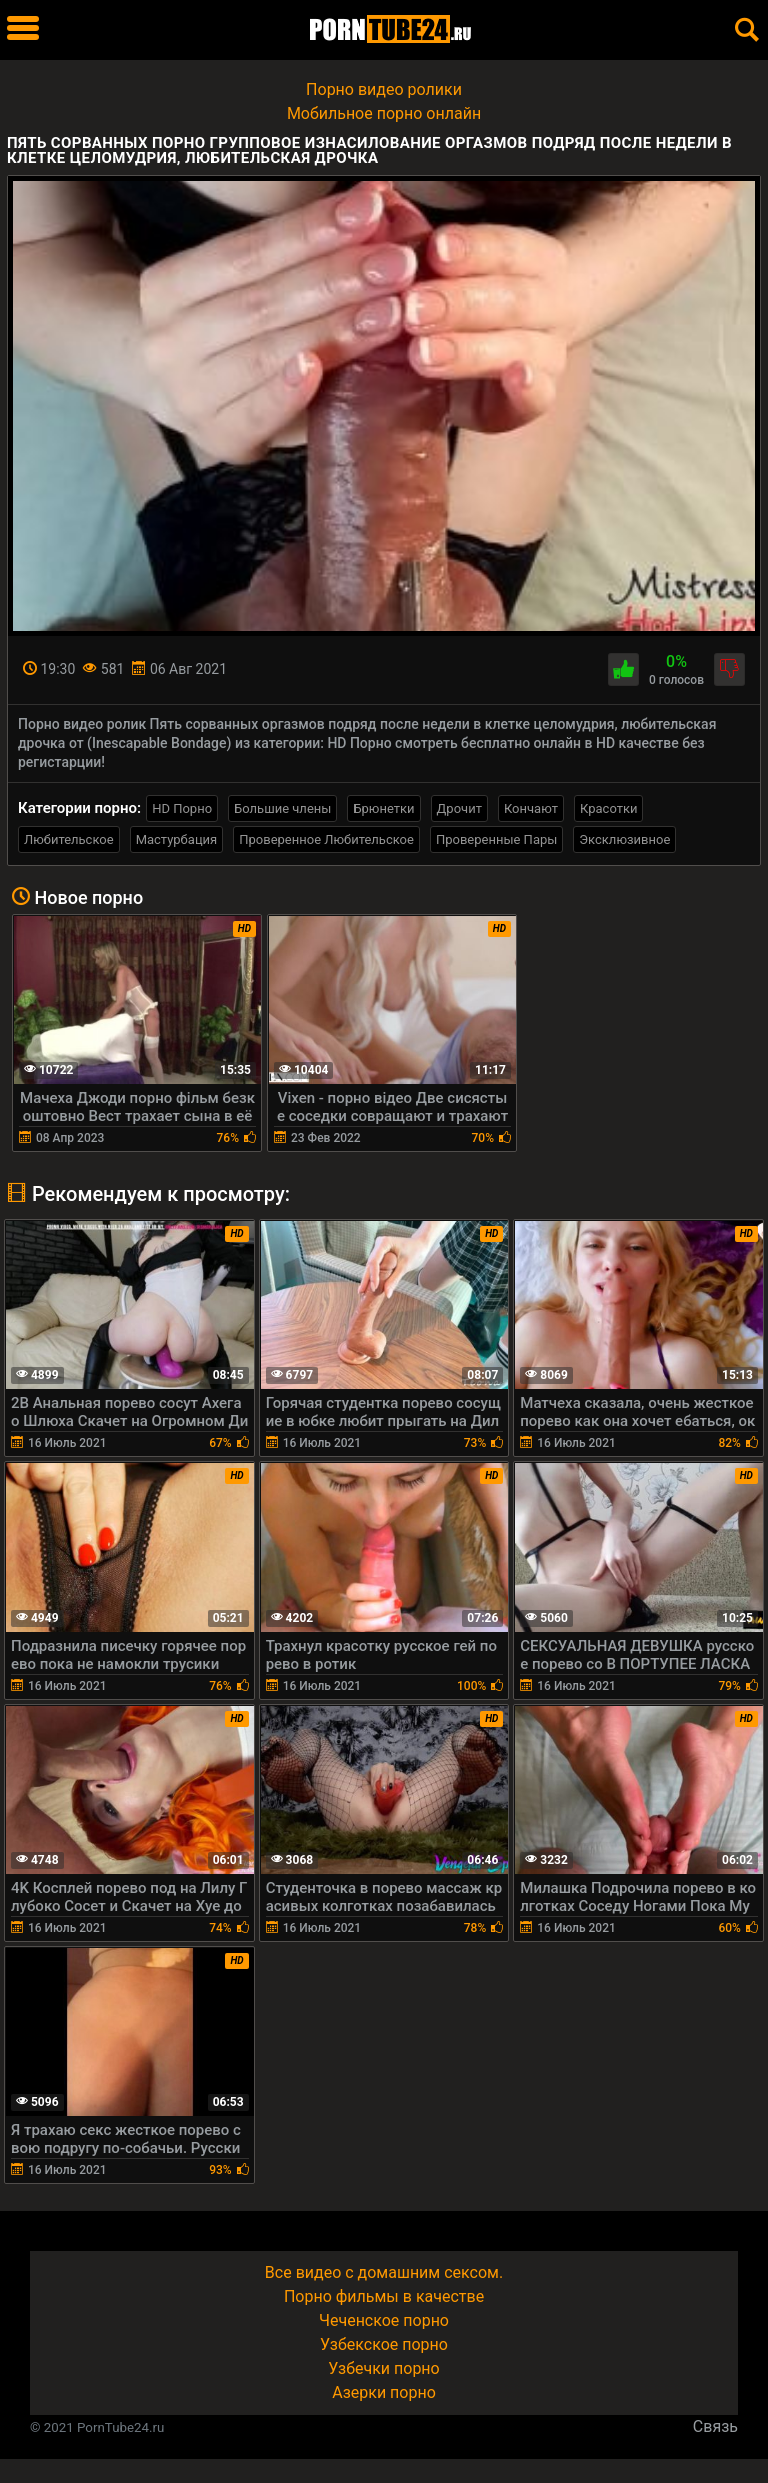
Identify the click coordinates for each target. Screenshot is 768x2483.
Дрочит (459, 808)
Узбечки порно (383, 2368)
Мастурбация (177, 839)
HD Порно (182, 808)
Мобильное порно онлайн (384, 113)
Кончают (531, 808)
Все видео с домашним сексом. (384, 2272)
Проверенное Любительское (326, 839)
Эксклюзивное (624, 839)
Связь (715, 2426)
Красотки (608, 808)
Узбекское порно (384, 2344)
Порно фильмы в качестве (384, 2296)
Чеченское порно (384, 2320)
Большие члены (282, 808)
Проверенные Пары (496, 839)
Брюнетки (383, 808)
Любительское (69, 839)
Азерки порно (384, 2392)
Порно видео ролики (384, 89)
